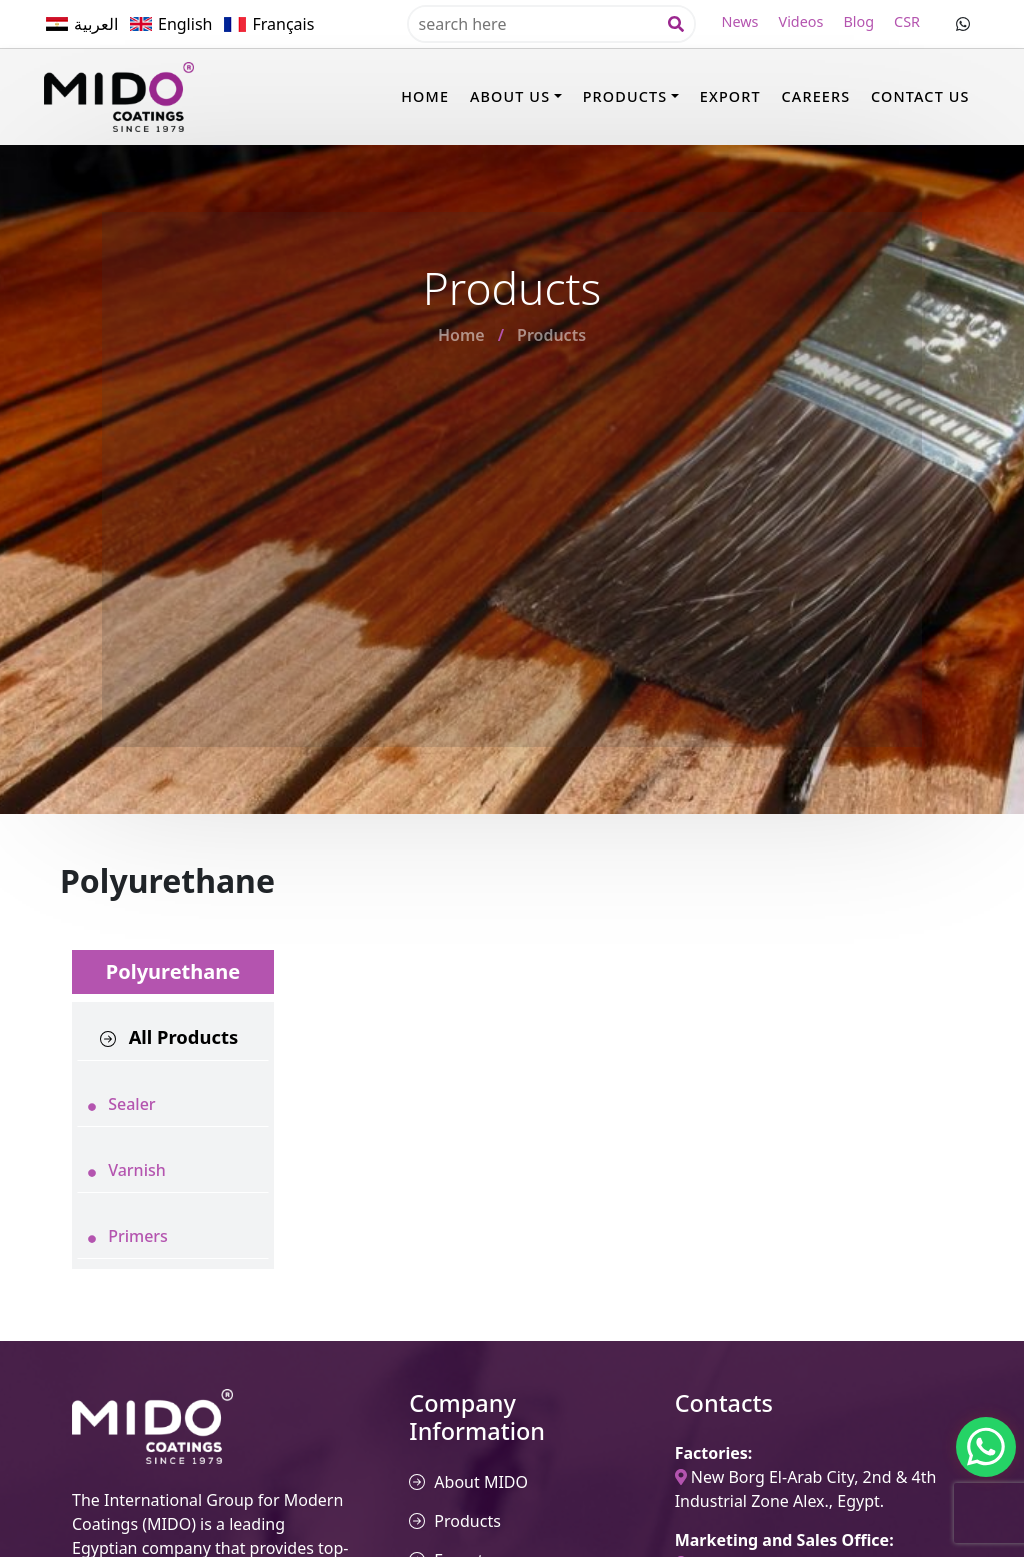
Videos (801, 21)
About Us (510, 96)
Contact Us (920, 96)
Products (625, 96)
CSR (907, 21)
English (185, 24)
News (740, 21)
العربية (96, 24)
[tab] (173, 1037)
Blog (858, 21)
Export (730, 96)
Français (283, 24)
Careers (816, 96)
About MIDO (481, 1482)
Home (425, 96)
